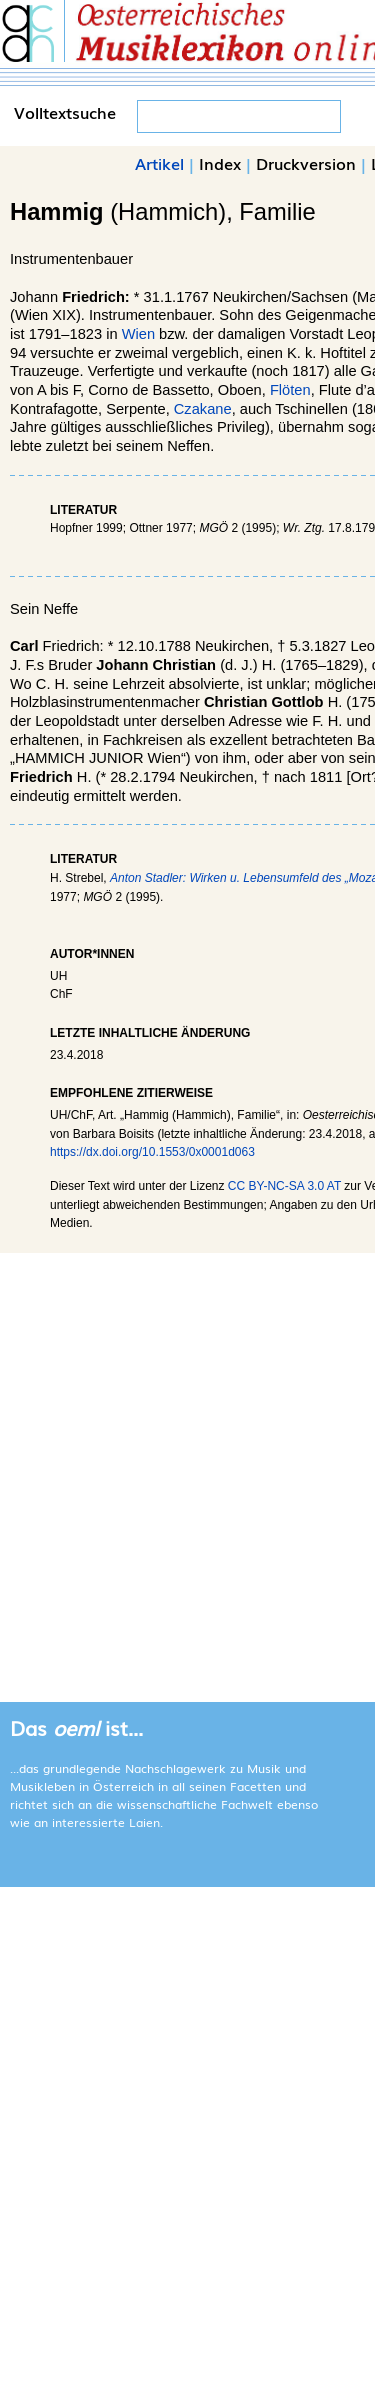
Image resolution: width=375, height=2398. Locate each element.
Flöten (290, 390)
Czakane (203, 409)
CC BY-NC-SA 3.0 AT (284, 1186)
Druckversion (306, 163)
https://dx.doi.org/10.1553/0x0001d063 (152, 1152)
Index (220, 163)
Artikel (159, 163)
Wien (138, 334)
